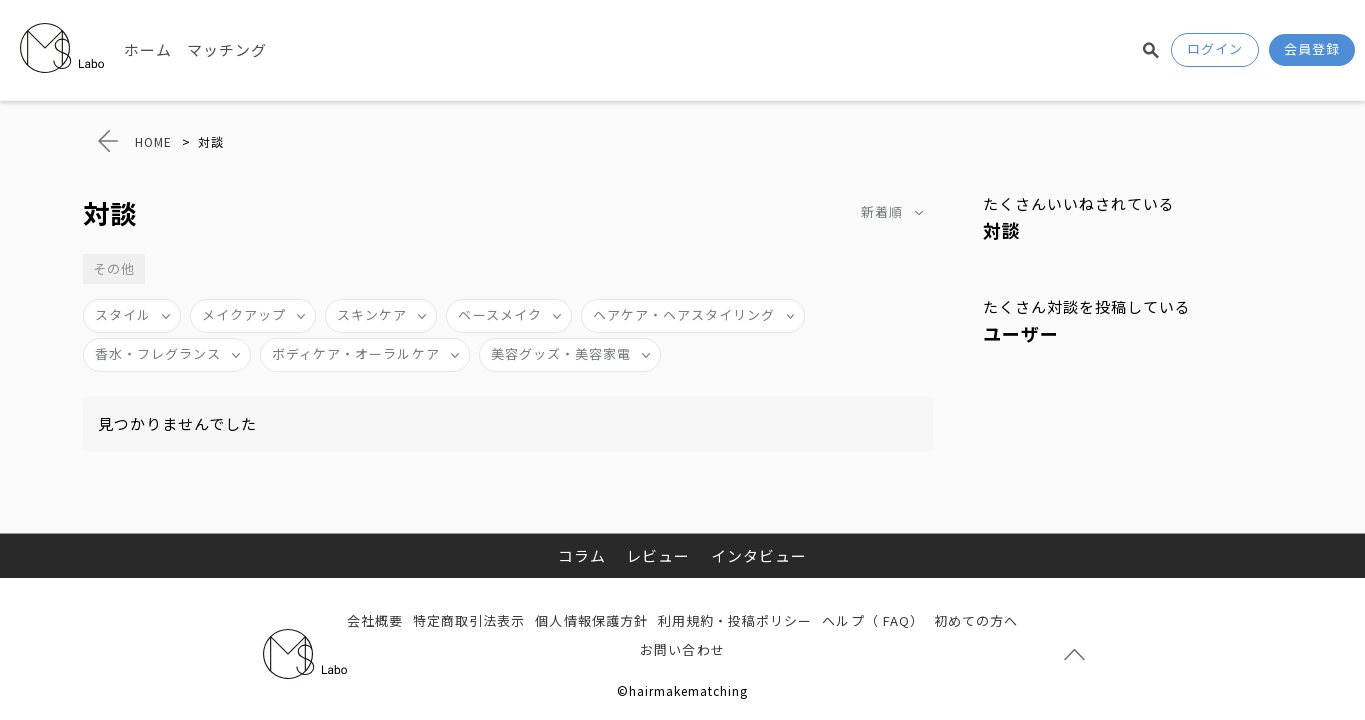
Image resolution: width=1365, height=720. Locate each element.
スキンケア (372, 314)
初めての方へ (976, 620)
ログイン (1215, 48)
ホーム (148, 49)
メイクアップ (244, 314)
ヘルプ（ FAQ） (872, 620)
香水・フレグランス (158, 353)
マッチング (227, 49)
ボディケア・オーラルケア (356, 353)
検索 (1151, 50)
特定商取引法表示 (469, 620)
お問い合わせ (682, 649)
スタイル (123, 314)
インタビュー (759, 555)
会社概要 (375, 620)
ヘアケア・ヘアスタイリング (684, 314)
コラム (582, 555)
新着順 (882, 211)
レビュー (658, 555)
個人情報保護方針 (591, 620)
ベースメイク (499, 314)
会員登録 (1312, 48)
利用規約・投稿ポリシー (735, 620)
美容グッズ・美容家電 (561, 353)
